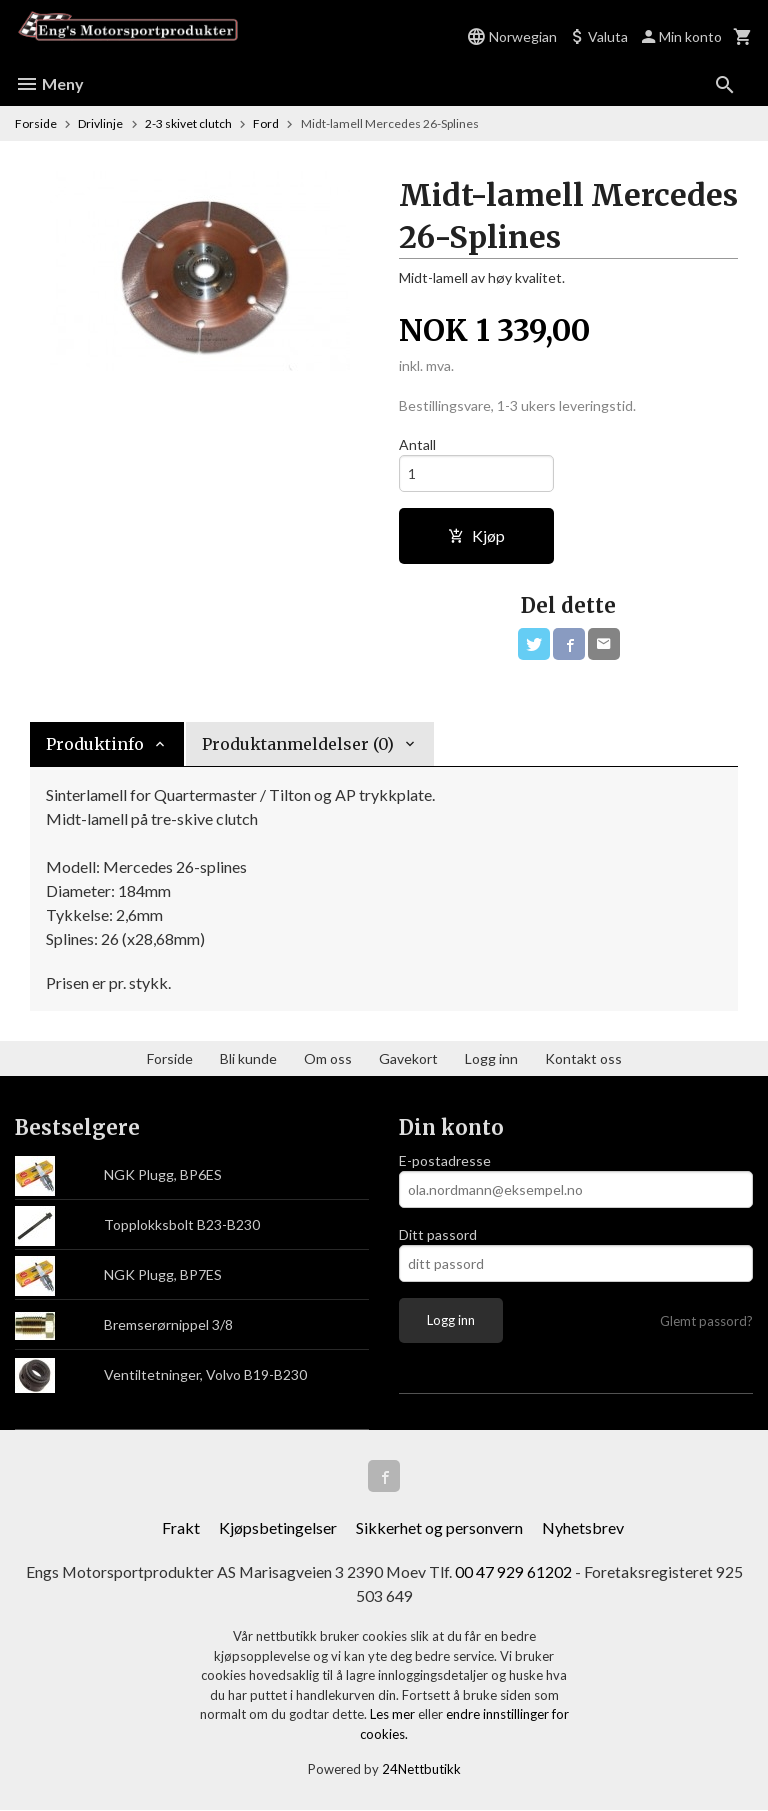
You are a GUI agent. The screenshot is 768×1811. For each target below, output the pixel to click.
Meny (49, 83)
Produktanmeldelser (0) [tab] (298, 744)
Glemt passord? (706, 1321)
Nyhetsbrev (583, 1527)
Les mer (394, 1715)
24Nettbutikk (421, 1770)
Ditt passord (438, 1234)
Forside (36, 123)
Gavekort (408, 1058)
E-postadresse (445, 1160)
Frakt (181, 1527)
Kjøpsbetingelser (278, 1527)
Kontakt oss (583, 1058)
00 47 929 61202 (514, 1571)
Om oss (328, 1058)
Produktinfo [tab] (95, 744)
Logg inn (491, 1058)
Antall (417, 444)
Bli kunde (248, 1058)
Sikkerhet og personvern (439, 1527)
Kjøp (476, 535)
